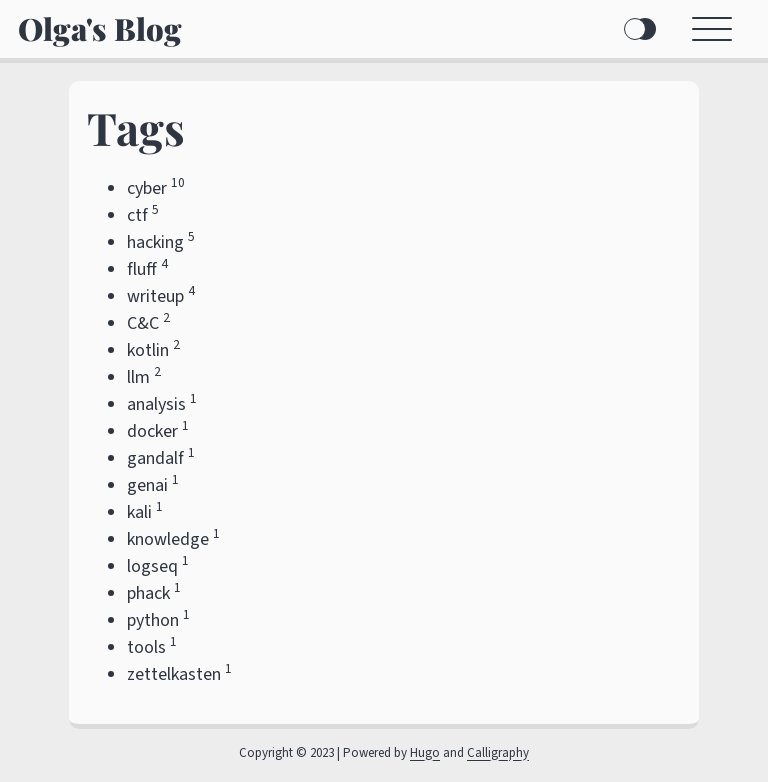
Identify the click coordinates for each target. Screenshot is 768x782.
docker (152, 431)
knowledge (168, 539)
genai (147, 485)
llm (138, 377)
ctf (137, 215)
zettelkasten (174, 674)
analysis (156, 404)
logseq (152, 566)
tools (146, 647)
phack (148, 593)
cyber (147, 188)
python (153, 620)
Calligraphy (498, 753)
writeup (155, 296)
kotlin (148, 350)
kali (139, 512)
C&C (143, 323)
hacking (155, 242)
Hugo (425, 753)
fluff (142, 269)
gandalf (155, 458)
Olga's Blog (100, 28)
